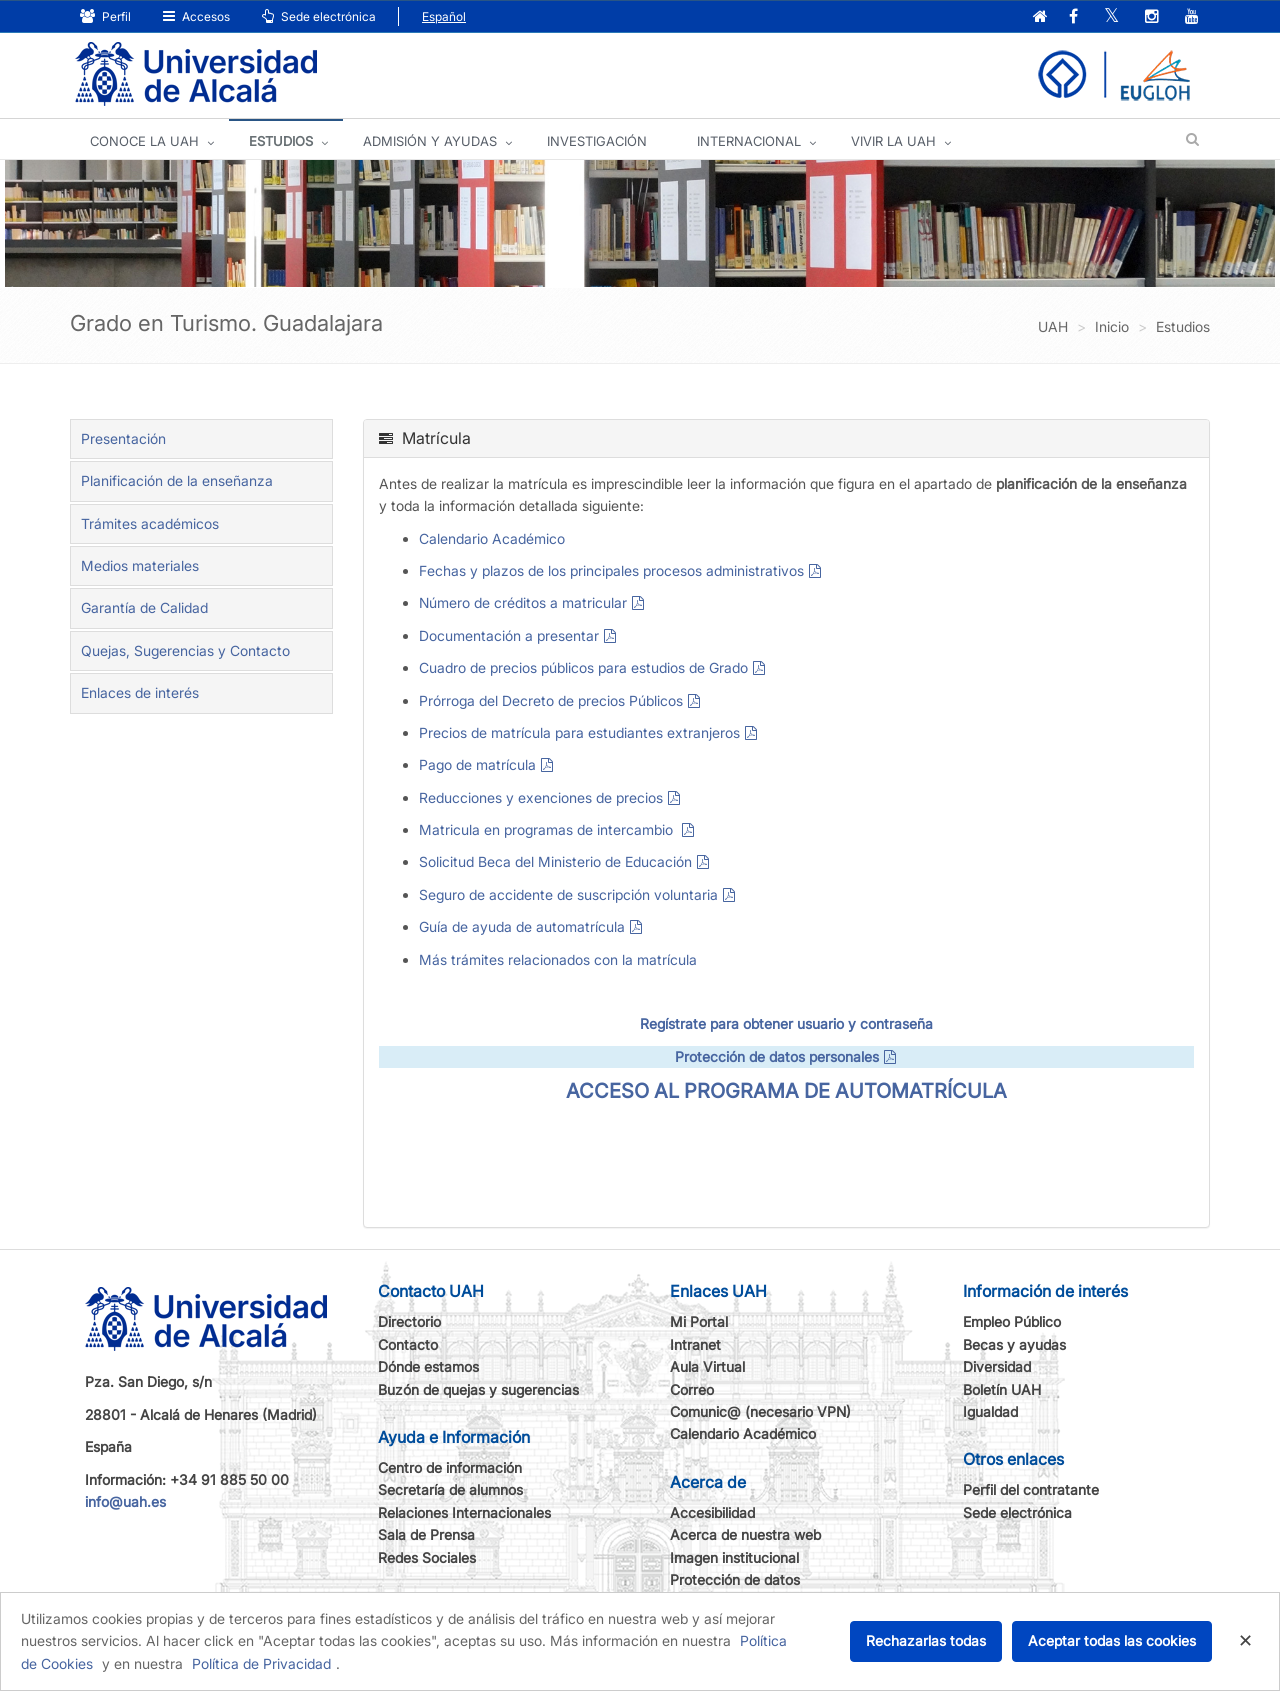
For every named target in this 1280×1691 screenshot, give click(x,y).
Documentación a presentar (509, 635)
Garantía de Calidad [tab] (144, 607)
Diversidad (997, 1366)
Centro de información (450, 1467)
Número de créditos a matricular (523, 602)
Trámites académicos (150, 523)
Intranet (695, 1344)
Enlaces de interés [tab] (140, 692)
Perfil (105, 16)
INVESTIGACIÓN (597, 141)
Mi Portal (699, 1321)
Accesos (196, 16)
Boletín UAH (1002, 1389)
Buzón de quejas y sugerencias (478, 1389)
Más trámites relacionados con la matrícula (558, 959)
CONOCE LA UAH (144, 141)
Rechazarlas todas (926, 1640)
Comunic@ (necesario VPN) (760, 1411)
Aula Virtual (707, 1366)
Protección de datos (735, 1579)
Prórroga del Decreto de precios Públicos (551, 700)
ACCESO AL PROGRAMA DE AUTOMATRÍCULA (786, 1091)
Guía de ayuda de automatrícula (522, 926)
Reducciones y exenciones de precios (541, 797)
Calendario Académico (492, 538)
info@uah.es (125, 1501)
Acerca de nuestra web (745, 1534)
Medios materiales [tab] (140, 565)
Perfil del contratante (1031, 1489)
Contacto (408, 1344)
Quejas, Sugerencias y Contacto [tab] (185, 650)
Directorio (409, 1321)
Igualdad (990, 1411)
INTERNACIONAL (749, 141)
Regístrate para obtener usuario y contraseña (786, 1023)
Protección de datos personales (777, 1056)
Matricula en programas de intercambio (548, 829)
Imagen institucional (734, 1557)
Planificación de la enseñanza (177, 480)
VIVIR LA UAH (893, 141)
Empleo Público (1012, 1321)
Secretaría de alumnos (450, 1489)
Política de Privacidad (261, 1663)
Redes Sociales (427, 1557)
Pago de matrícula (477, 764)
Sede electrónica (319, 16)
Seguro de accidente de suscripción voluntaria (568, 894)
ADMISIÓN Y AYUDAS (430, 141)
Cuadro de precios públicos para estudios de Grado (583, 667)
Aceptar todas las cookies (1112, 1640)
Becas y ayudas (1014, 1344)
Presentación (123, 438)
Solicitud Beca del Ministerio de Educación (555, 861)
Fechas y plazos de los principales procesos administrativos (611, 570)
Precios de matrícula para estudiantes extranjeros (579, 732)
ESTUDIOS (281, 141)
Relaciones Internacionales (464, 1512)
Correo (692, 1389)
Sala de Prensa (426, 1534)
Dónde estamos (428, 1366)
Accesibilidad (712, 1512)
